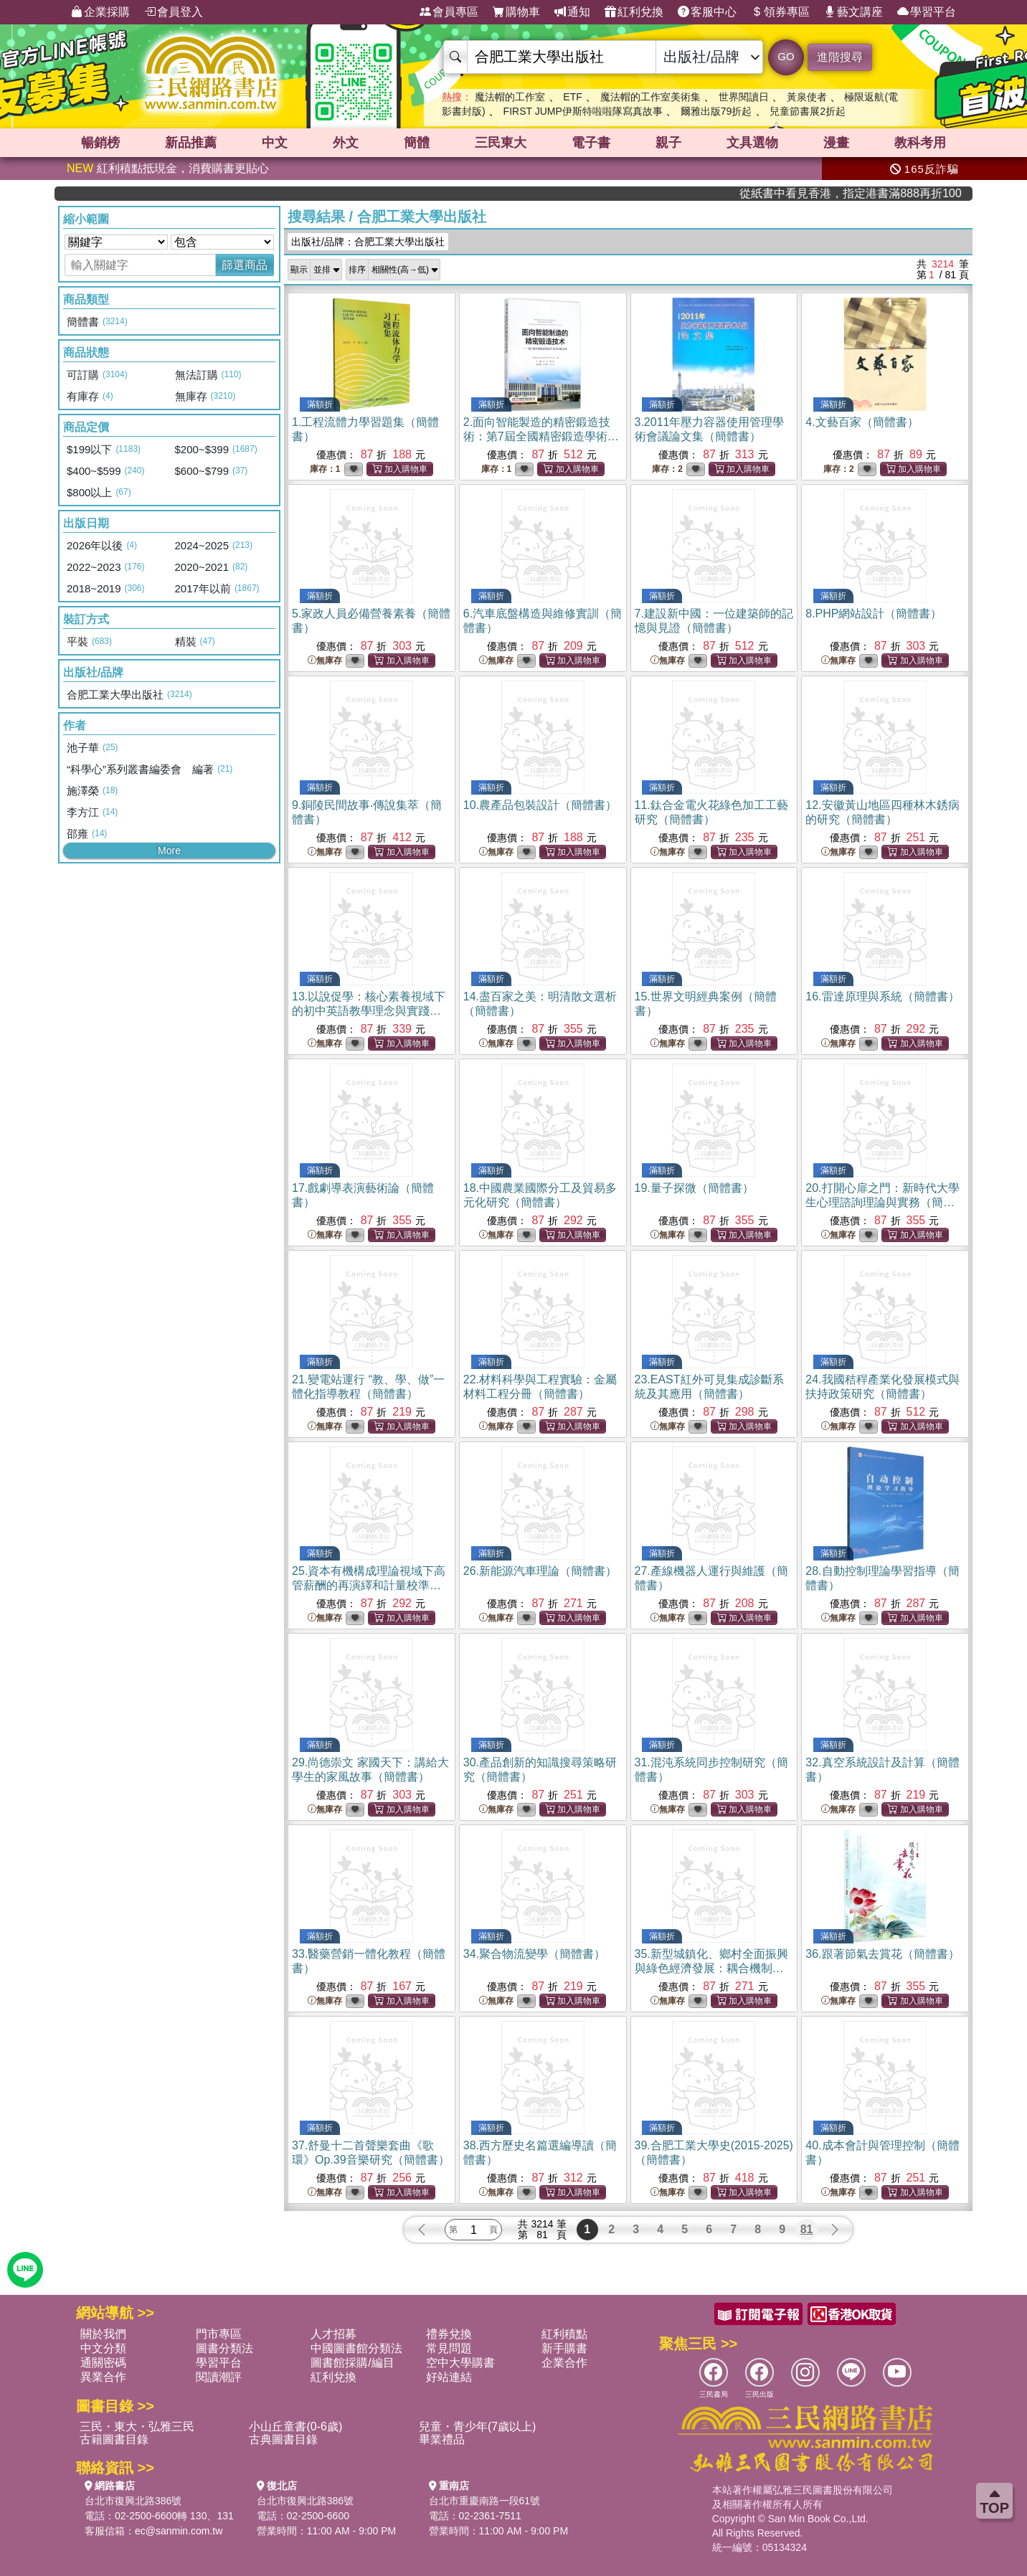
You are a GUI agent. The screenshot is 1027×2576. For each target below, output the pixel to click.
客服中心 (707, 12)
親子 (668, 143)
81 (806, 2229)
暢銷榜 (100, 143)
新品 (191, 143)
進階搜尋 (840, 57)
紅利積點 (564, 2334)
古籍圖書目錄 (114, 2439)
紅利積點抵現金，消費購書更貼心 (168, 168)
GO (785, 56)
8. (873, 613)
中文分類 (103, 2348)
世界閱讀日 (744, 97)
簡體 (417, 143)
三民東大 (500, 143)
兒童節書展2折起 (808, 111)
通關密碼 (103, 2363)
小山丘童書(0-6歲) (295, 2426)
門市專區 (219, 2334)
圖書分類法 (224, 2348)
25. (368, 1585)
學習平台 (926, 12)
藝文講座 (853, 12)
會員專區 (449, 12)
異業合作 (103, 2377)
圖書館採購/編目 (352, 2363)
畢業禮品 (442, 2439)
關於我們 (103, 2334)
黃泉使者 (807, 97)
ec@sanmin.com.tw (178, 2531)
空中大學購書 (460, 2363)
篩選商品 (245, 265)
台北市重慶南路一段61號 (485, 2500)
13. (368, 1010)
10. (540, 805)
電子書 (591, 143)
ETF (572, 97)
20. (882, 1202)
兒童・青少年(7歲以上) (477, 2426)
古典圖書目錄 (283, 2439)
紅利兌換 (634, 12)
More (169, 850)
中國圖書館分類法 (356, 2348)
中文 (275, 143)
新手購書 (564, 2348)
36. (882, 1954)
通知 (572, 12)
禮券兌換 (449, 2334)
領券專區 (780, 12)
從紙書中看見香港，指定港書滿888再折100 (905, 193)
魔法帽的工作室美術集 (650, 97)
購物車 (516, 12)
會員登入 (173, 12)
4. (861, 422)
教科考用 (920, 143)
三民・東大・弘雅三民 (137, 2426)
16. (882, 996)
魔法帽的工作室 (510, 97)
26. (540, 1571)
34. (534, 1954)
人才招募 (333, 2334)
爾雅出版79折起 (716, 111)
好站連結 (449, 2377)
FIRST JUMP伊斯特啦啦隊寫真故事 (583, 111)
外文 (346, 143)
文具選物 (752, 143)
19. (694, 1188)
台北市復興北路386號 (133, 2500)
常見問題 (449, 2348)
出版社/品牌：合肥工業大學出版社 (368, 241)
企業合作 (564, 2363)
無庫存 (325, 661)
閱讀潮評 (219, 2377)
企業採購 (100, 12)
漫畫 (836, 143)
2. (541, 436)
